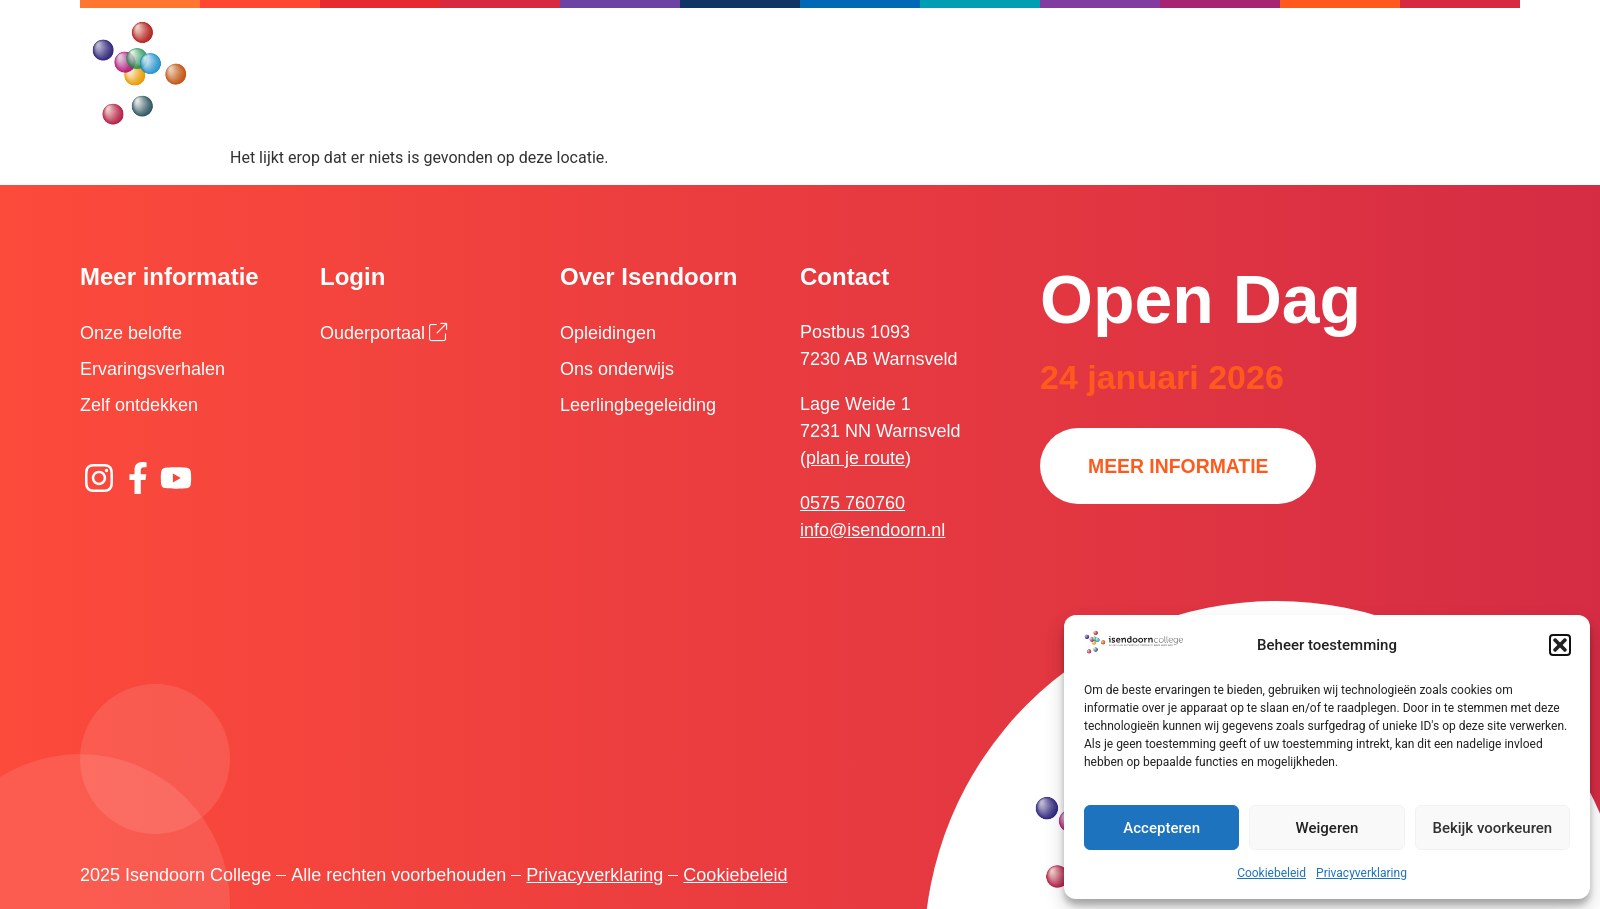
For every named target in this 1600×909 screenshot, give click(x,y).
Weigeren (1327, 828)
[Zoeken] (909, 45)
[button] (1560, 645)
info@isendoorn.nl (872, 530)
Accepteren (1161, 828)
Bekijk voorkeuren (1492, 828)
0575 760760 (852, 503)
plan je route (855, 458)
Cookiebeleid (1271, 873)
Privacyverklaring (1361, 873)
